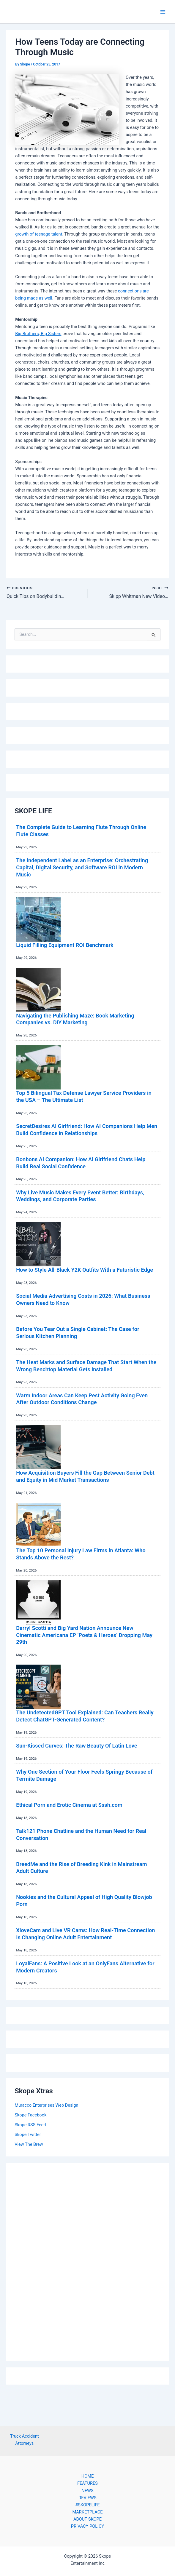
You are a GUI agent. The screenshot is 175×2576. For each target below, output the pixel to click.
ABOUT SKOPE (87, 2519)
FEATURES (87, 2483)
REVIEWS (87, 2497)
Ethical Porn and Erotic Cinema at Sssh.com (69, 1805)
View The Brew (29, 2144)
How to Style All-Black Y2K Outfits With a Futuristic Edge (84, 1270)
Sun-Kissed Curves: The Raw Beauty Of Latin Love (76, 1746)
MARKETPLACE (87, 2512)
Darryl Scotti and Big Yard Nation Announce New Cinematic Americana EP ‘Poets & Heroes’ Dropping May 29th (84, 1635)
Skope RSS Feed (30, 2124)
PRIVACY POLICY (87, 2526)
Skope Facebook (30, 2115)
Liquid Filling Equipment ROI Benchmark (64, 945)
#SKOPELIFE (87, 2505)
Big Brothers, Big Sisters (38, 333)
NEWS (87, 2490)
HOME (87, 2476)
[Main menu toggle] (163, 12)
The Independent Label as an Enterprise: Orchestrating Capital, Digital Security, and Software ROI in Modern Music (82, 867)
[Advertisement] (87, 2260)
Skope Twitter (28, 2134)
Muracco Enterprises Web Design (46, 2105)
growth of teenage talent (38, 234)
